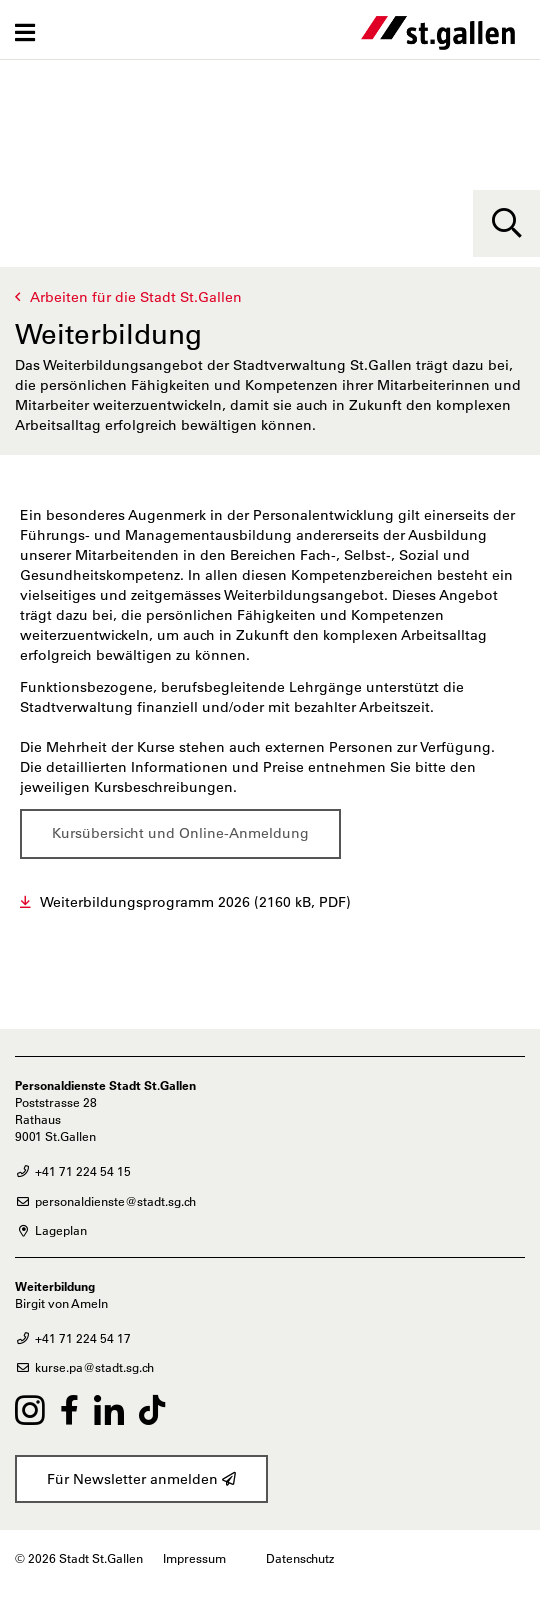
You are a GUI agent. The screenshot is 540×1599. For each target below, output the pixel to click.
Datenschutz (300, 1558)
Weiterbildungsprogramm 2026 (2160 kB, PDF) (195, 902)
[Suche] (506, 223)
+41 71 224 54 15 (73, 1171)
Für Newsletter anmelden (141, 1479)
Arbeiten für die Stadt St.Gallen (136, 297)
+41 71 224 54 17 (73, 1338)
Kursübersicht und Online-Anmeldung (180, 833)
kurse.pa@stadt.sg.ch (84, 1367)
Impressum (194, 1558)
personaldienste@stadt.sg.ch (105, 1201)
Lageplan (51, 1230)
